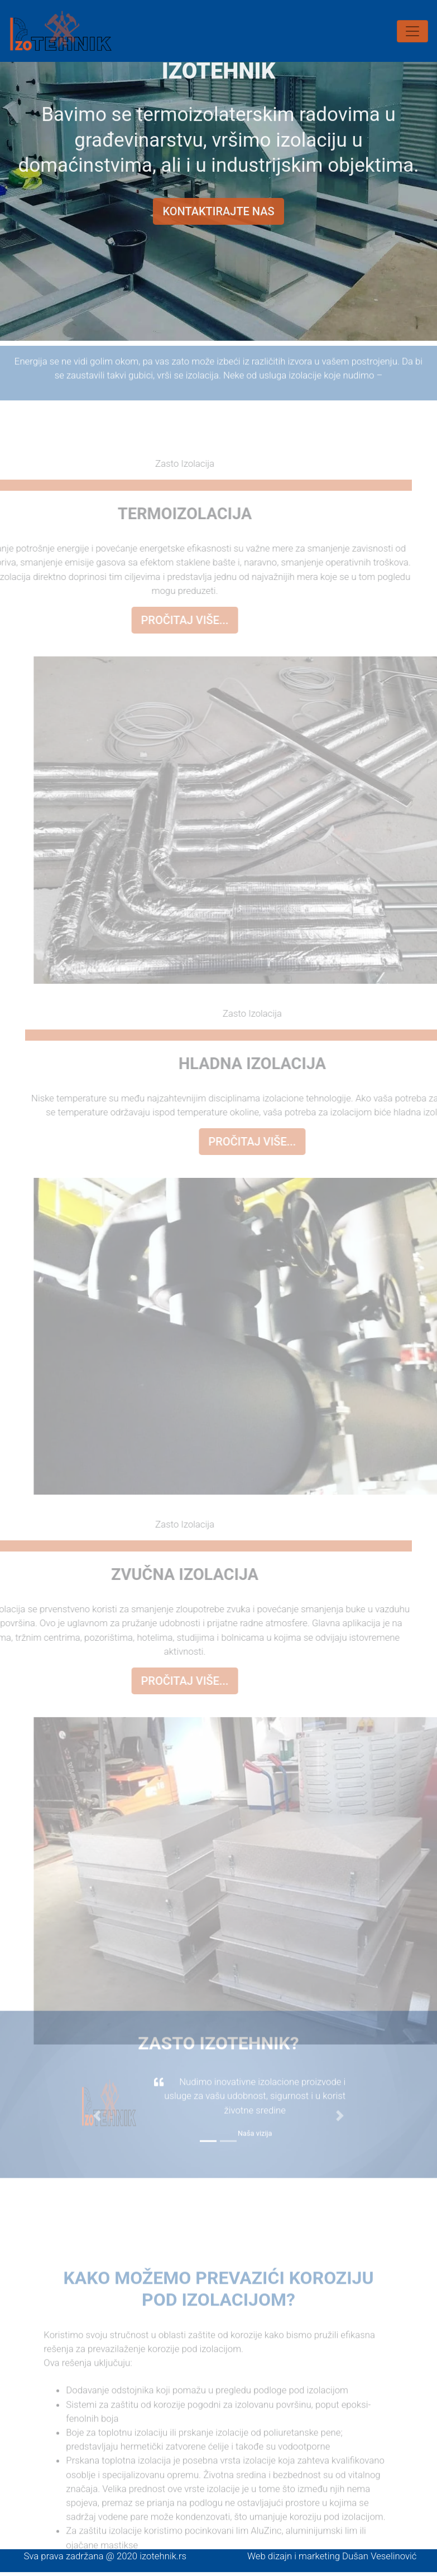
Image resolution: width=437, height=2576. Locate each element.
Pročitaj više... (170, 620)
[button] (97, 2101)
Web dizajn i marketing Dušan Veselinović (332, 2555)
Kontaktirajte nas (218, 206)
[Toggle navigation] (412, 31)
